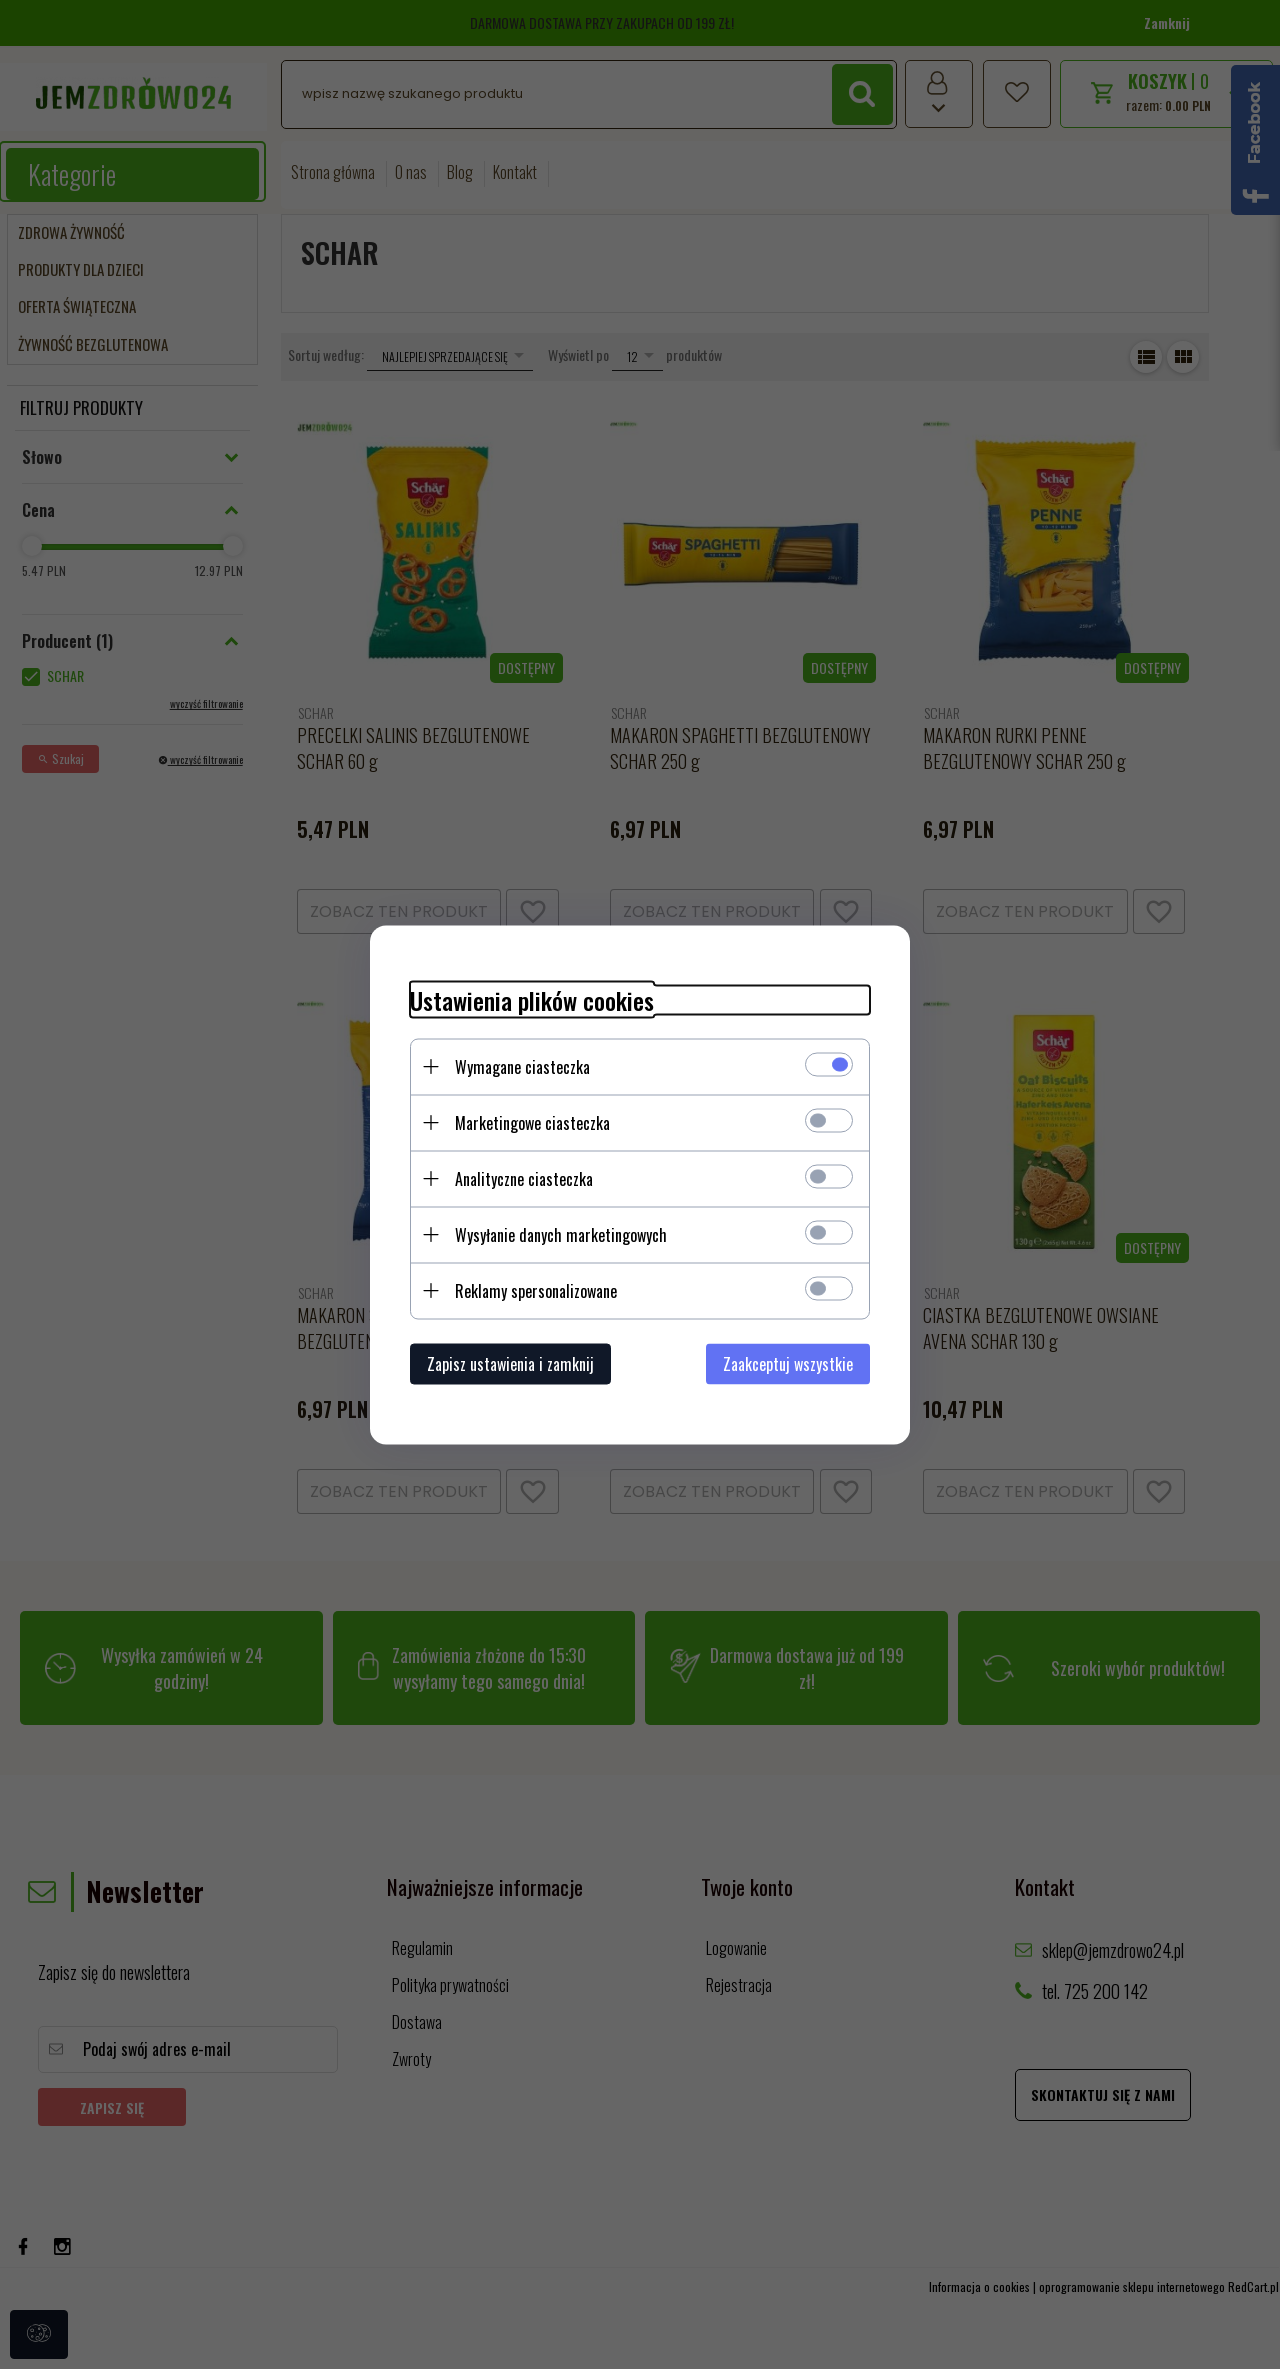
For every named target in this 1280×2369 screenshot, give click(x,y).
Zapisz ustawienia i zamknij (510, 1363)
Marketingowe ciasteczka (532, 1122)
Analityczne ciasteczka (524, 1178)
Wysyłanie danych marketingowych (561, 1234)
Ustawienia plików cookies (532, 999)
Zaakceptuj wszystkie (788, 1363)
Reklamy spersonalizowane (536, 1290)
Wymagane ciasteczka (522, 1066)
